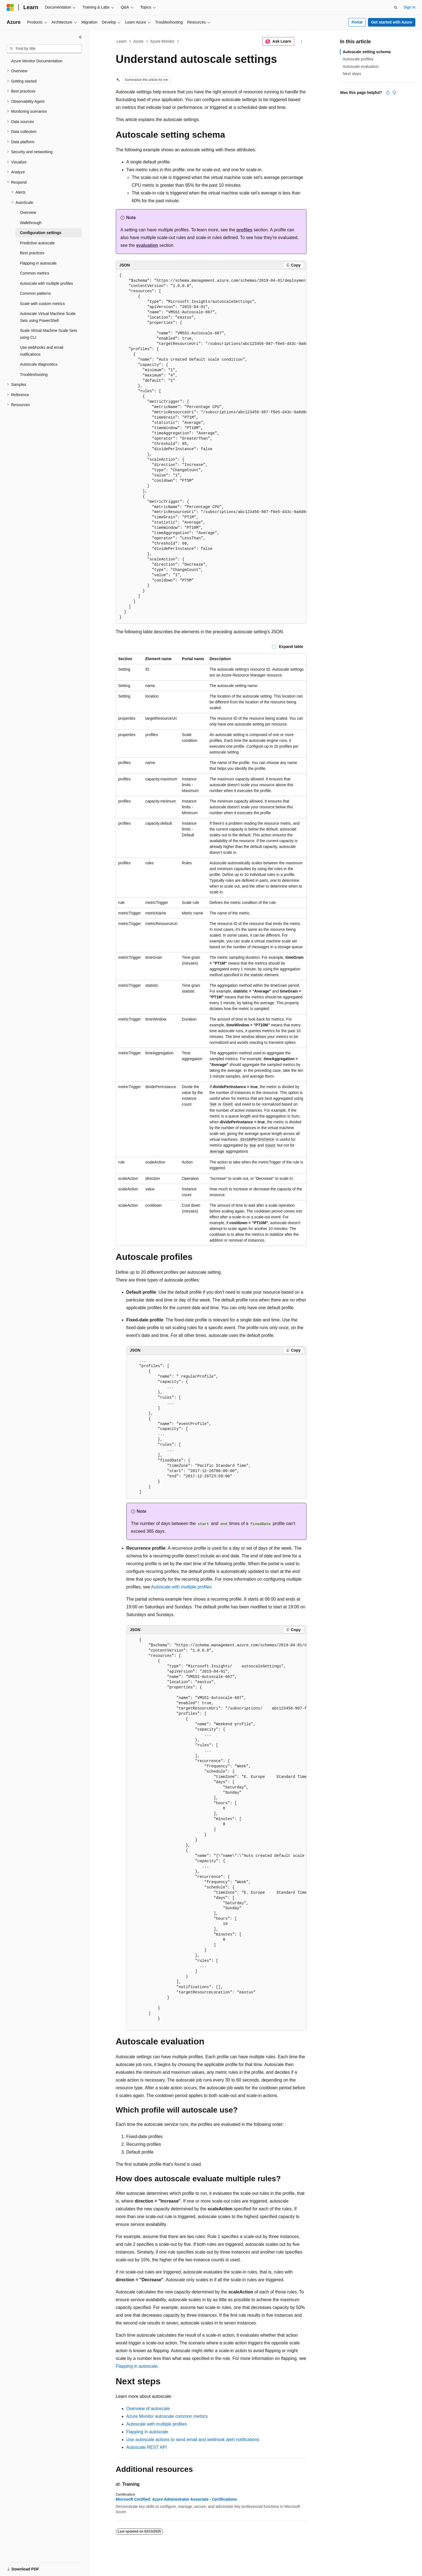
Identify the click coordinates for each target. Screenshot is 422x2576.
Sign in (409, 7)
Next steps (352, 73)
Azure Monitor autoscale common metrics (167, 2416)
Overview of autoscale (148, 2408)
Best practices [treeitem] (32, 253)
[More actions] (301, 41)
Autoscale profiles (358, 59)
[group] (211, 447)
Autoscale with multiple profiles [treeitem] (46, 283)
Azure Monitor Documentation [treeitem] (36, 61)
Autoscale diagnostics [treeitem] (38, 364)
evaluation (147, 245)
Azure (138, 41)
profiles (244, 229)
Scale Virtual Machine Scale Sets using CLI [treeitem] (48, 334)
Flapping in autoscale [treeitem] (38, 263)
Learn (122, 41)
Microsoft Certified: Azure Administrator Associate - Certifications (176, 2499)
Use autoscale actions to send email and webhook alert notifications (192, 2439)
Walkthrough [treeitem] (31, 223)
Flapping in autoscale (137, 2366)
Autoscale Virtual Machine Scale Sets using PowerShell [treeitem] (48, 317)
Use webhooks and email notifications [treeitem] (41, 351)
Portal (357, 22)
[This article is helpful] (387, 92)
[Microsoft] (10, 7)
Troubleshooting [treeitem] (34, 374)
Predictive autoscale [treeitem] (37, 243)
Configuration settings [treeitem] (40, 232)
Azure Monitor (162, 41)
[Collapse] (80, 37)
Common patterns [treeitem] (35, 293)
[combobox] (44, 48)
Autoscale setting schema (367, 52)
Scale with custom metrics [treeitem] (42, 303)
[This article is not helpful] (394, 92)
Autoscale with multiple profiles (181, 1587)
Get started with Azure (391, 22)
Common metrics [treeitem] (34, 273)
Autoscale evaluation (360, 66)
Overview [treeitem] (28, 212)
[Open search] (395, 7)
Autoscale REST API (146, 2447)
